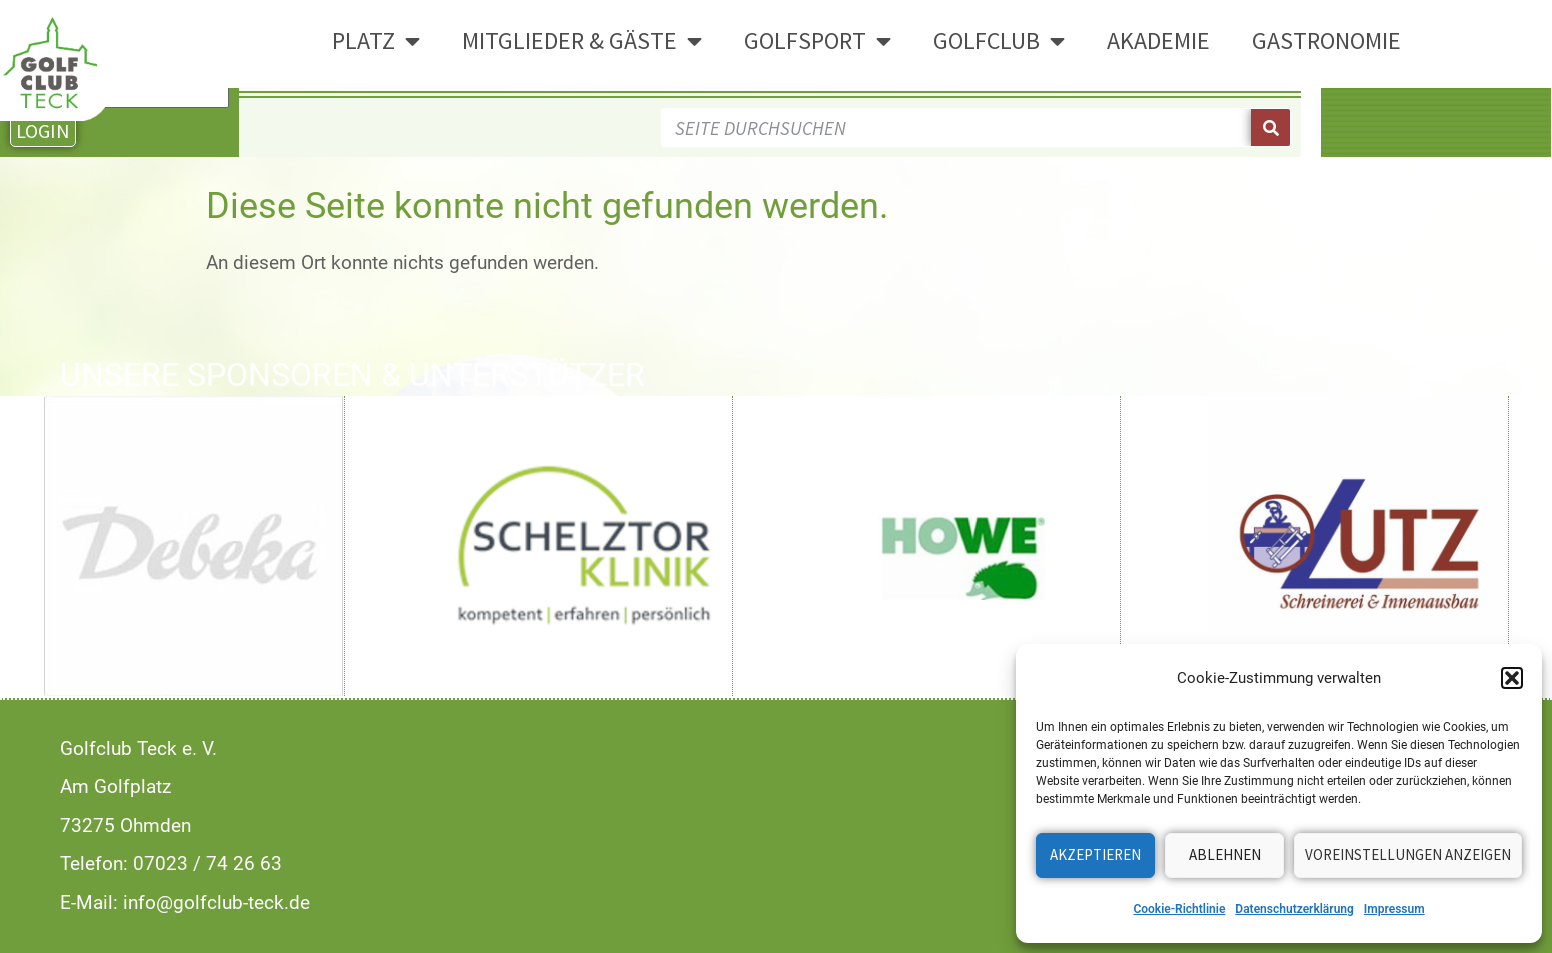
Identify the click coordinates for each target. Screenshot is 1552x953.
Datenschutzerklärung (1294, 909)
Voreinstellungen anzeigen (1408, 854)
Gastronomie (1326, 40)
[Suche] (1270, 127)
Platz (376, 41)
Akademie (1158, 40)
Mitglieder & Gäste (582, 41)
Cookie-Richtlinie (1179, 909)
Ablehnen (1225, 854)
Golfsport (817, 41)
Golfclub (999, 41)
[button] (1512, 678)
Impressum (1394, 909)
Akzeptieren (1095, 854)
